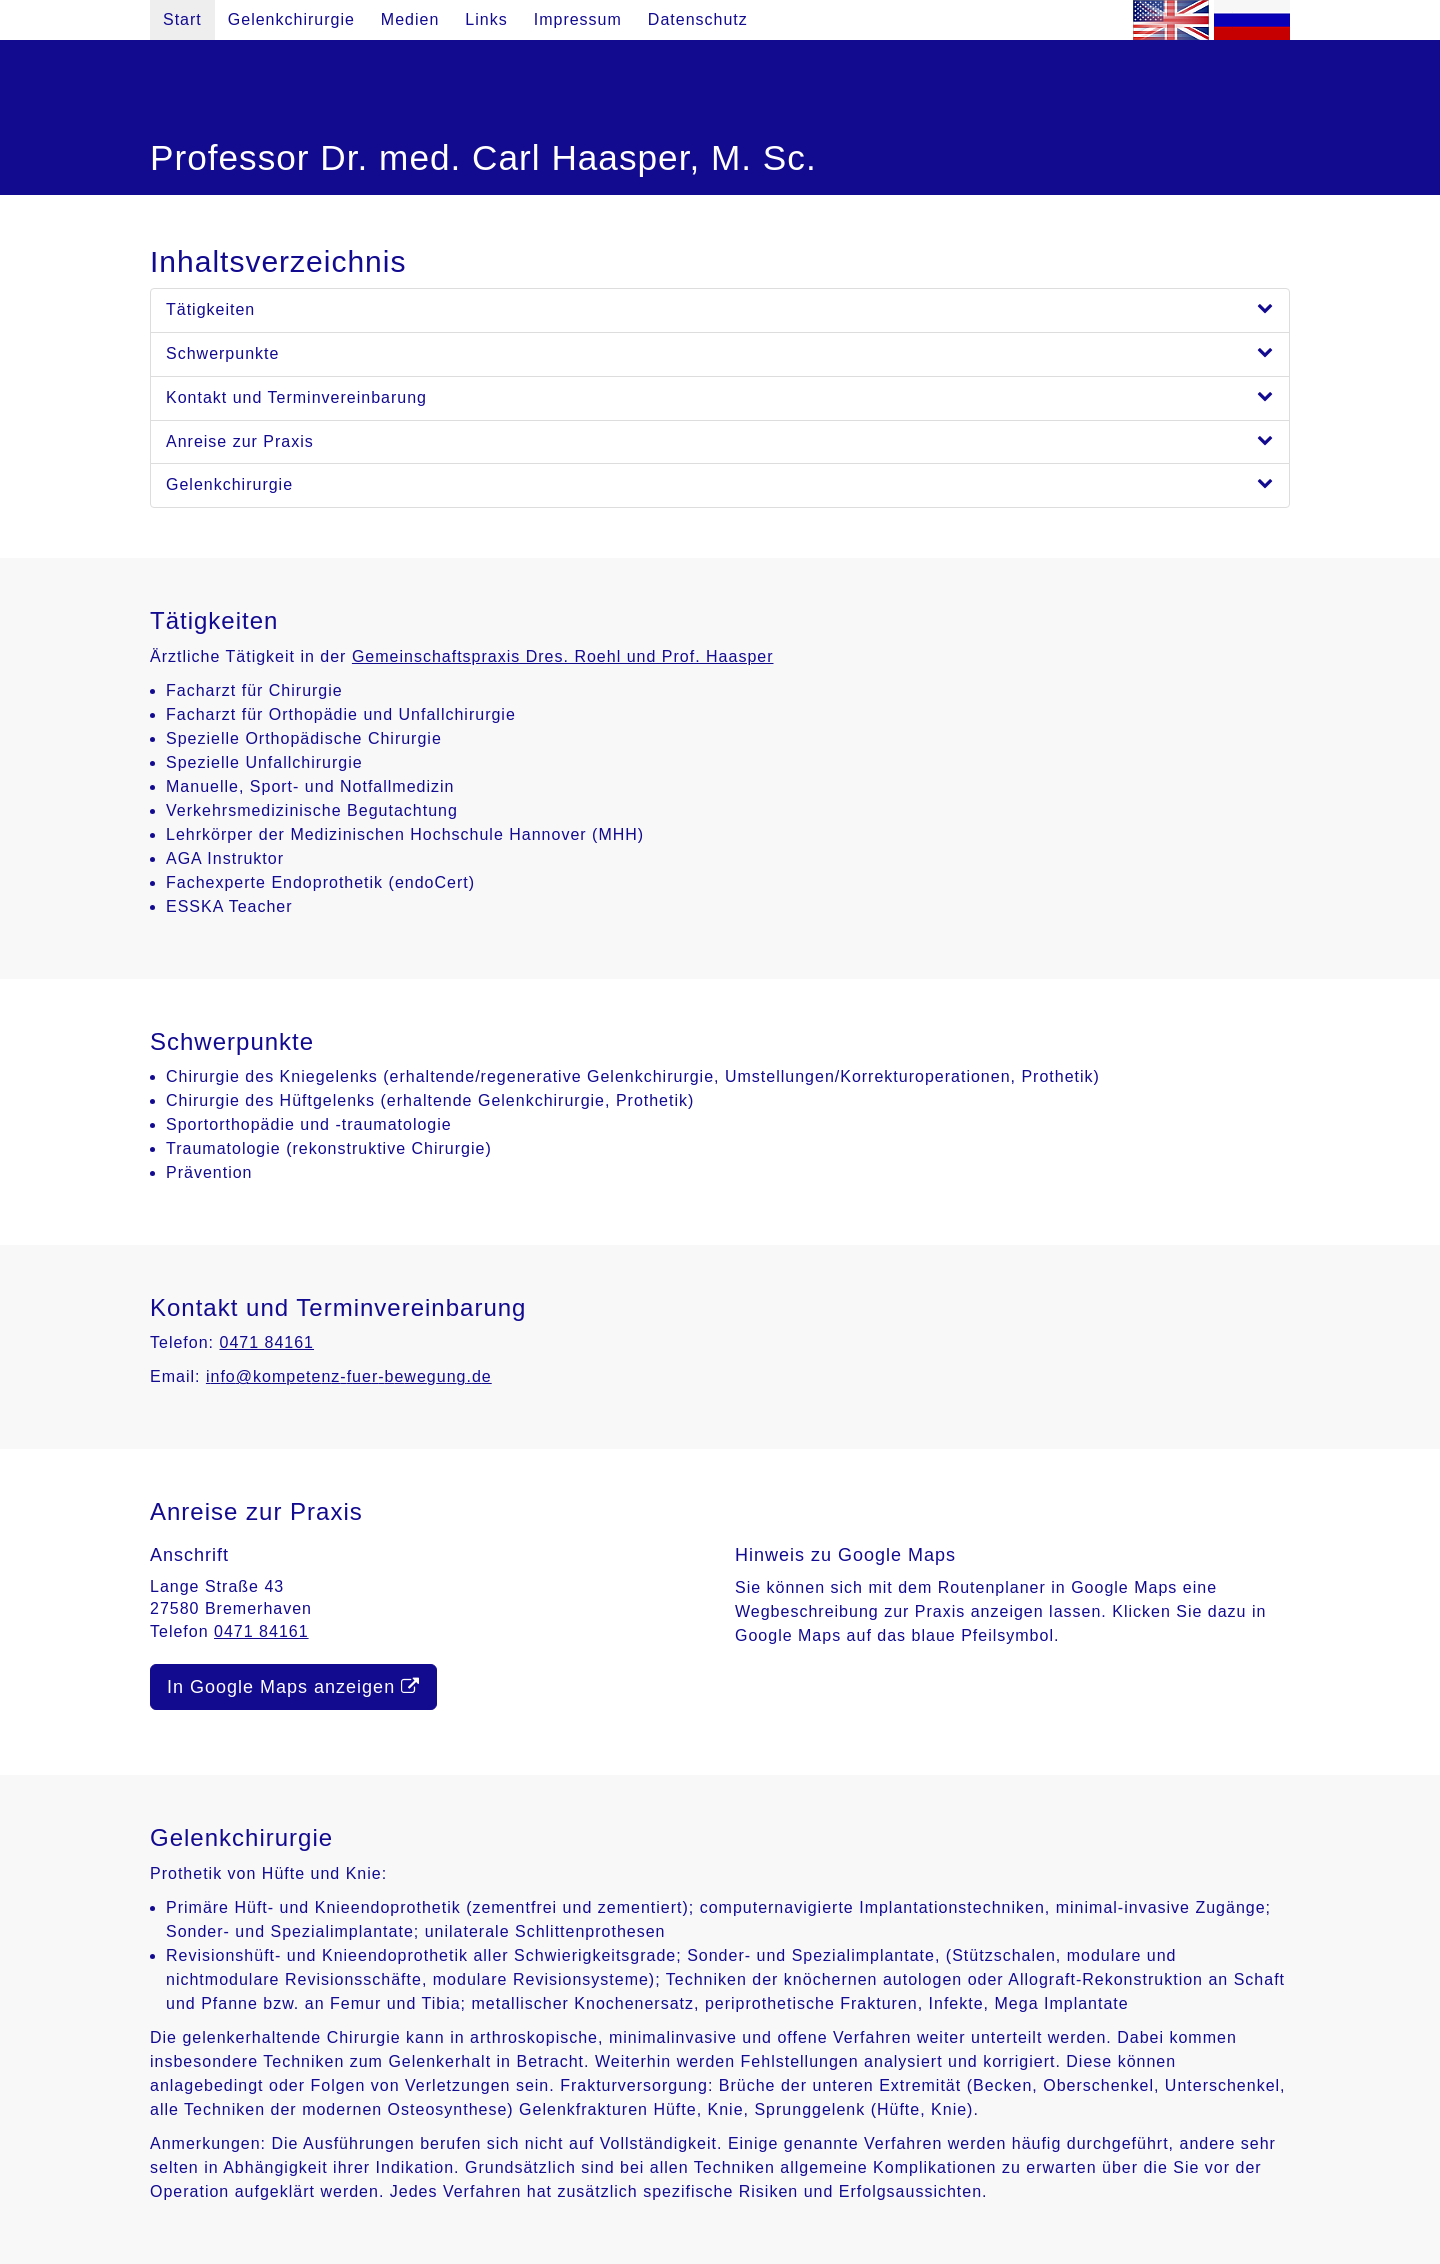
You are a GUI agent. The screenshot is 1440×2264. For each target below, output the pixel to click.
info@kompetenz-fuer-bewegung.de (349, 1376)
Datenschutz (698, 19)
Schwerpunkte (720, 352)
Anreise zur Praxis (720, 440)
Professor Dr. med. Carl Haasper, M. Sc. (483, 157)
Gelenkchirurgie (291, 19)
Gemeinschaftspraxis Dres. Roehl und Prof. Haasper (563, 656)
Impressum (578, 19)
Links (486, 19)
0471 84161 (266, 1342)
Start (182, 19)
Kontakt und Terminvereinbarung (720, 396)
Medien (410, 19)
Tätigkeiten (720, 308)
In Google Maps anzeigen (293, 1687)
